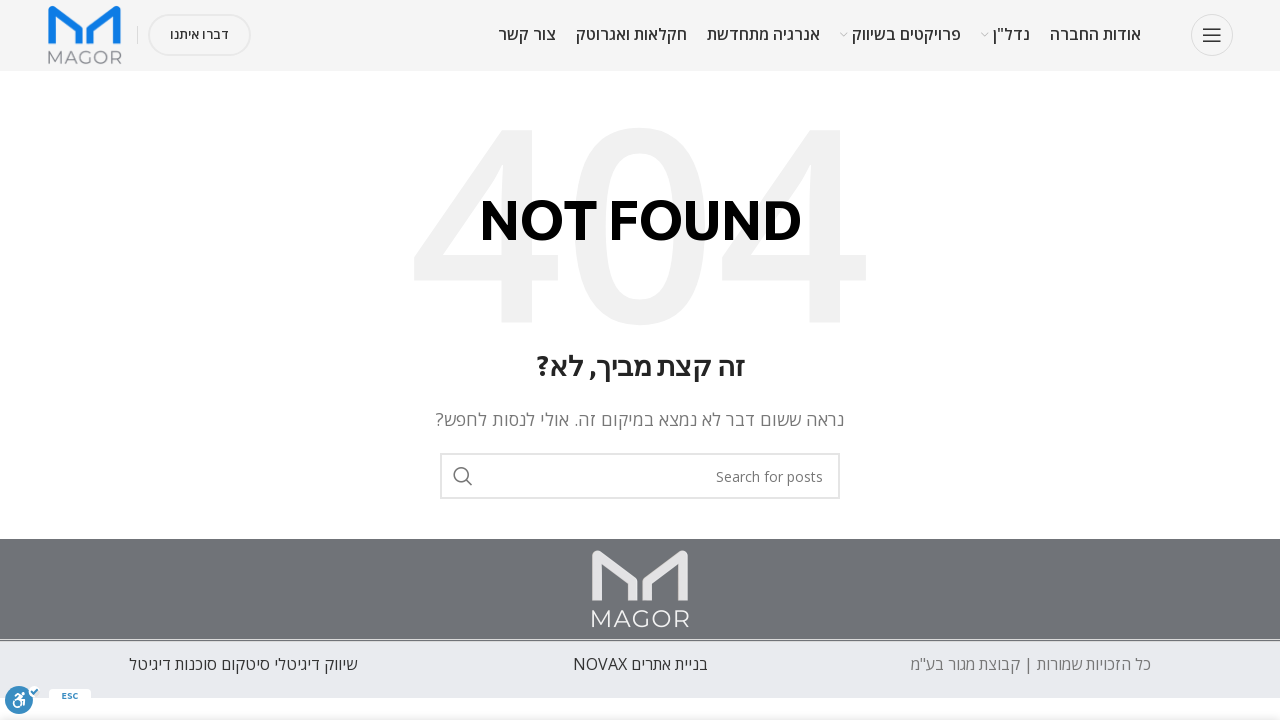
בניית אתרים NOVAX (640, 664)
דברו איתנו (199, 34)
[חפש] (640, 476)
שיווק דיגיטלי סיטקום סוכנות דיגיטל (243, 664)
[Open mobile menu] (1212, 35)
